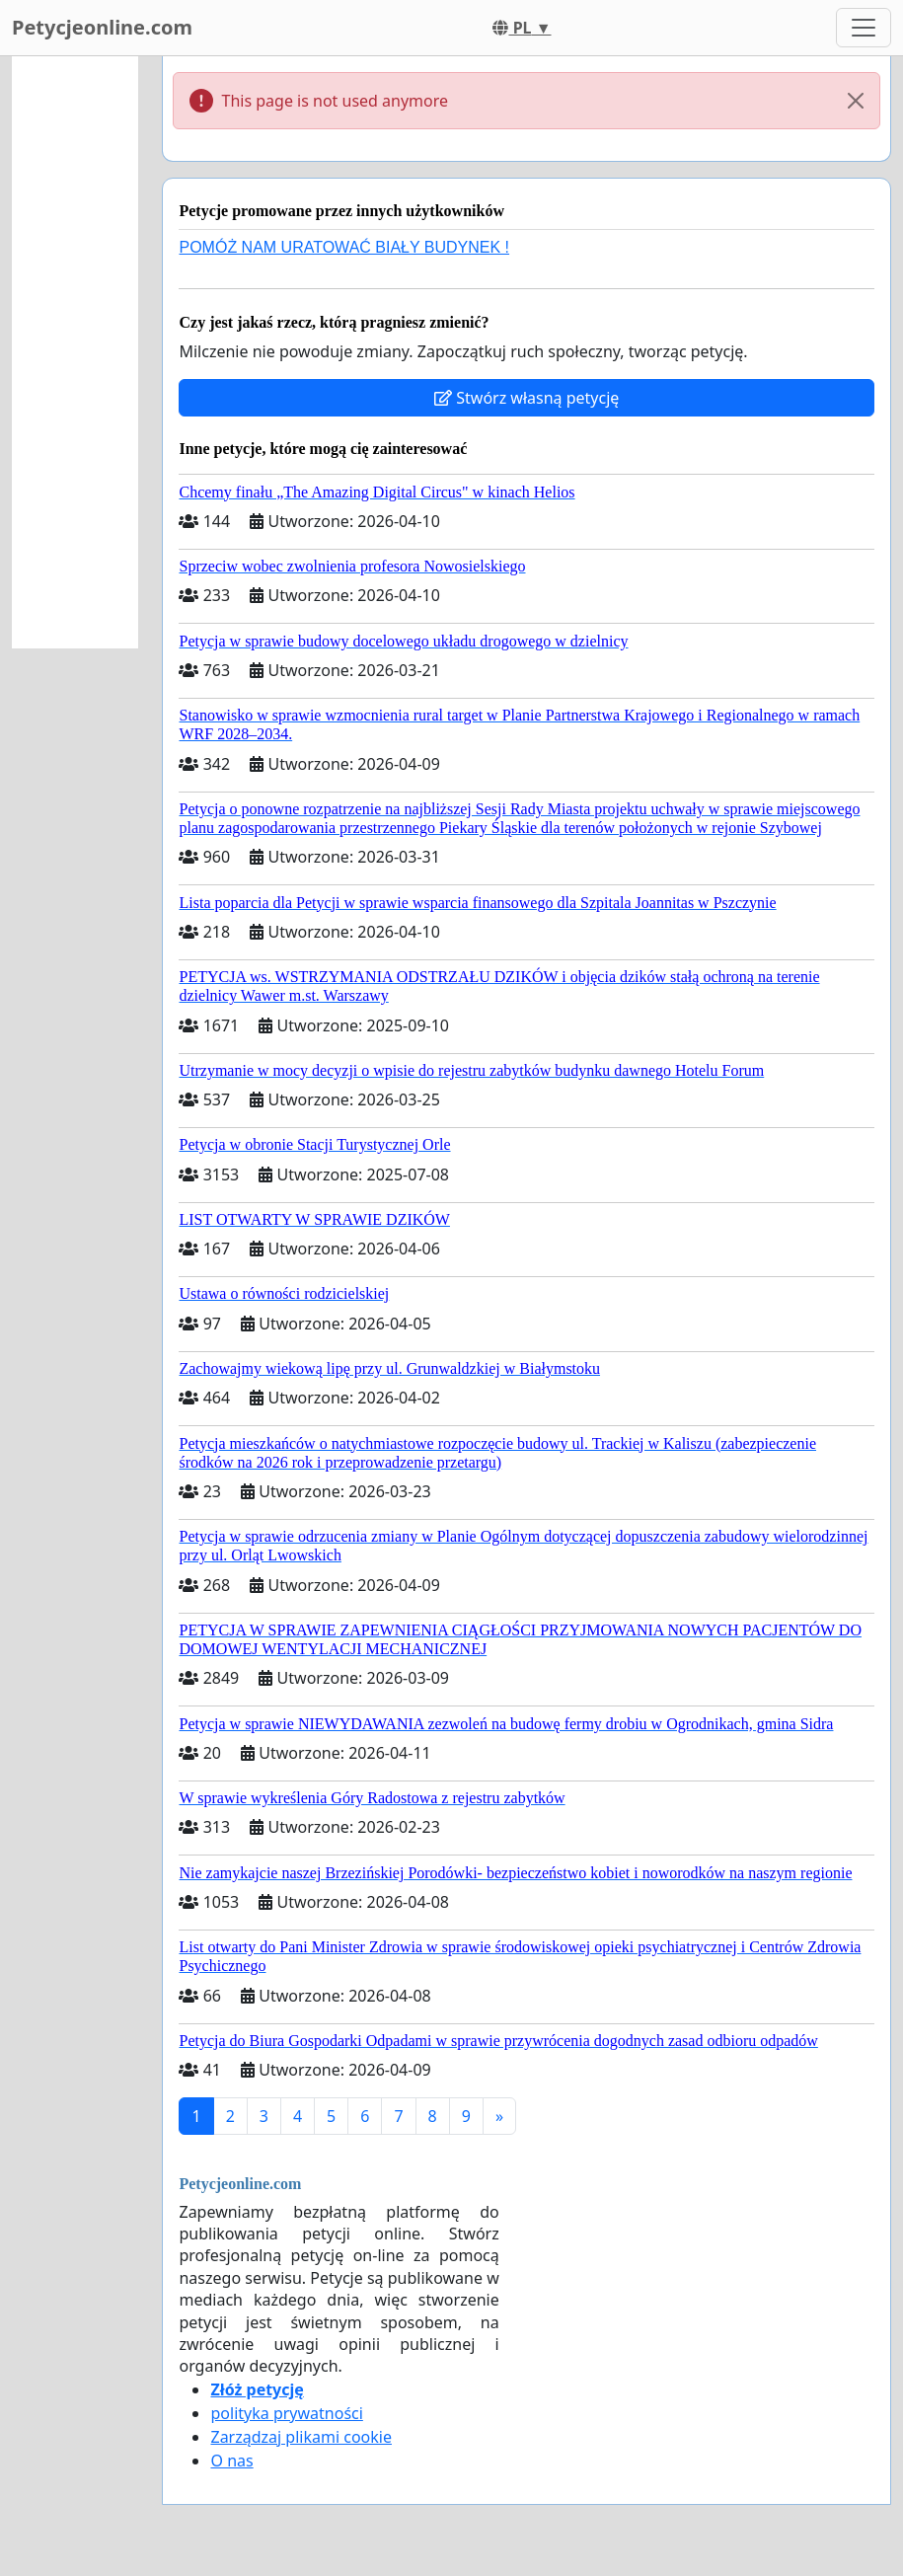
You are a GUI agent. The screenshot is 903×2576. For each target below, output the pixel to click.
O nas (231, 2460)
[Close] (855, 100)
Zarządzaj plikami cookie (300, 2437)
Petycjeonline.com (102, 27)
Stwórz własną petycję (526, 398)
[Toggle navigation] (863, 27)
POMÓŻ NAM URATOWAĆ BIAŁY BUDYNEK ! (344, 247)
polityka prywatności (286, 2413)
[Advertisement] (75, 352)
